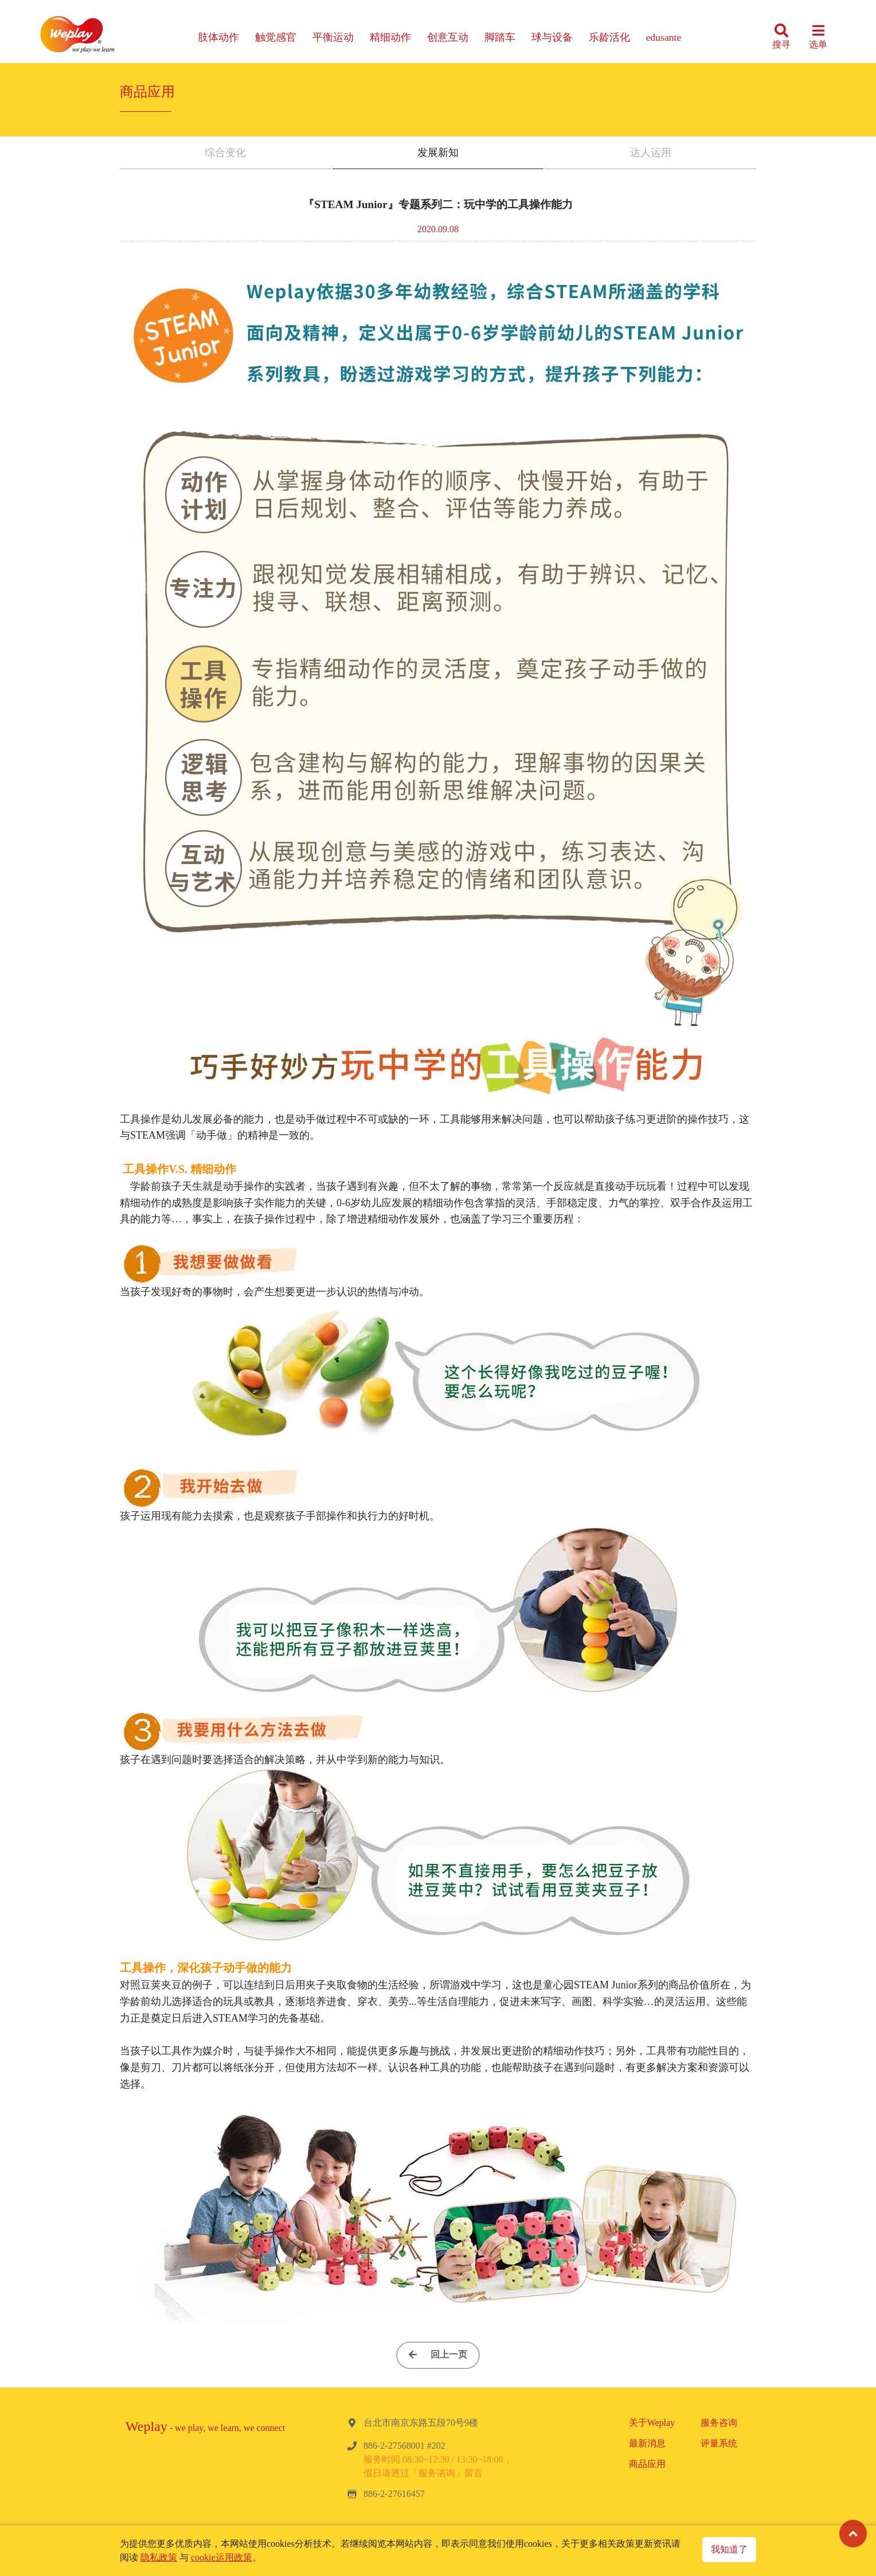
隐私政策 (158, 2557)
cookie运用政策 (221, 2557)
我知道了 (729, 2549)
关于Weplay (652, 2423)
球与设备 (552, 37)
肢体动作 (218, 37)
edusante (664, 37)
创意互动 (447, 37)
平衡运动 (333, 37)
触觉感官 (275, 37)
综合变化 (225, 152)
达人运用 (650, 152)
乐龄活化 (609, 37)
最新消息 (647, 2443)
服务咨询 (719, 2423)
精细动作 (390, 37)
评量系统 (719, 2443)
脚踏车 (499, 37)
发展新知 (438, 152)
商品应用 (647, 2464)
